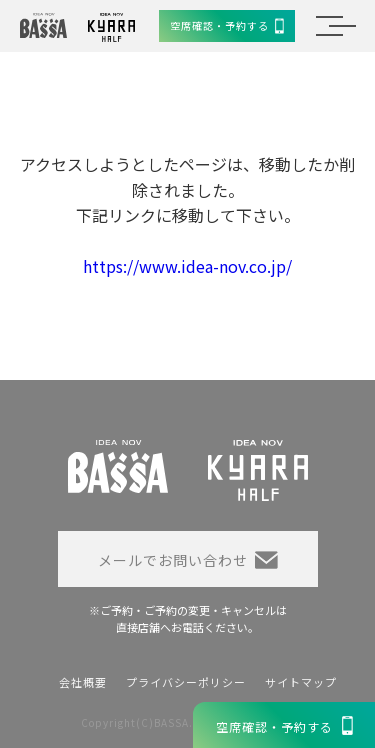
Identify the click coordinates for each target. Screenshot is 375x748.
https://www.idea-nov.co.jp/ (187, 266)
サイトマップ (301, 682)
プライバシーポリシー (186, 682)
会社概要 (83, 682)
